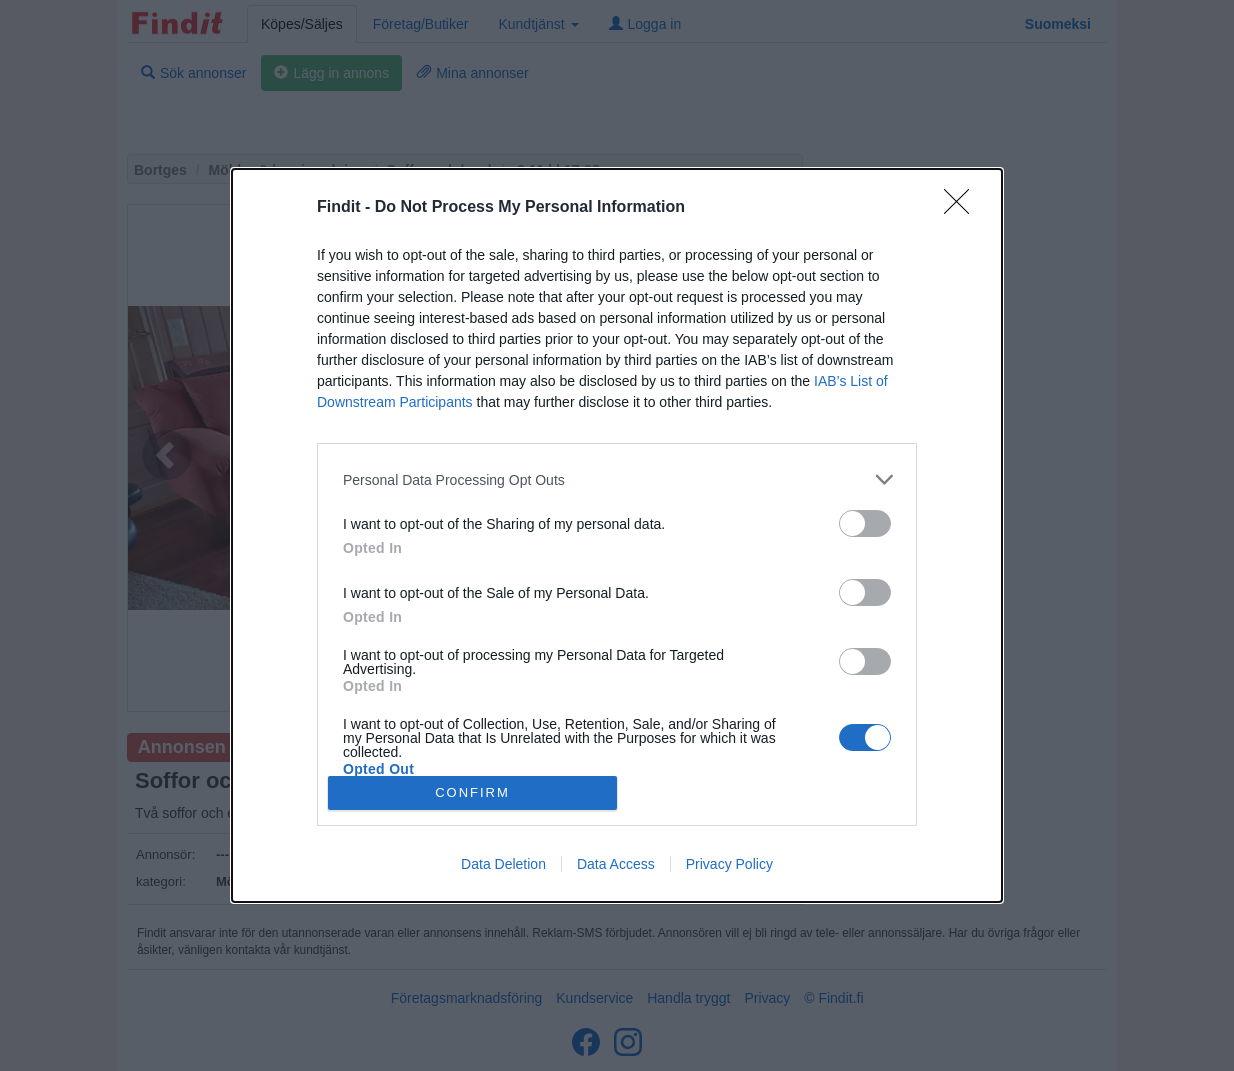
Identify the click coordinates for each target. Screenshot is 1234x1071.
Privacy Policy (729, 864)
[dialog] (617, 535)
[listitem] (617, 479)
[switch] (865, 523)
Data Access (616, 864)
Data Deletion (503, 864)
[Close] (963, 208)
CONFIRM (472, 791)
